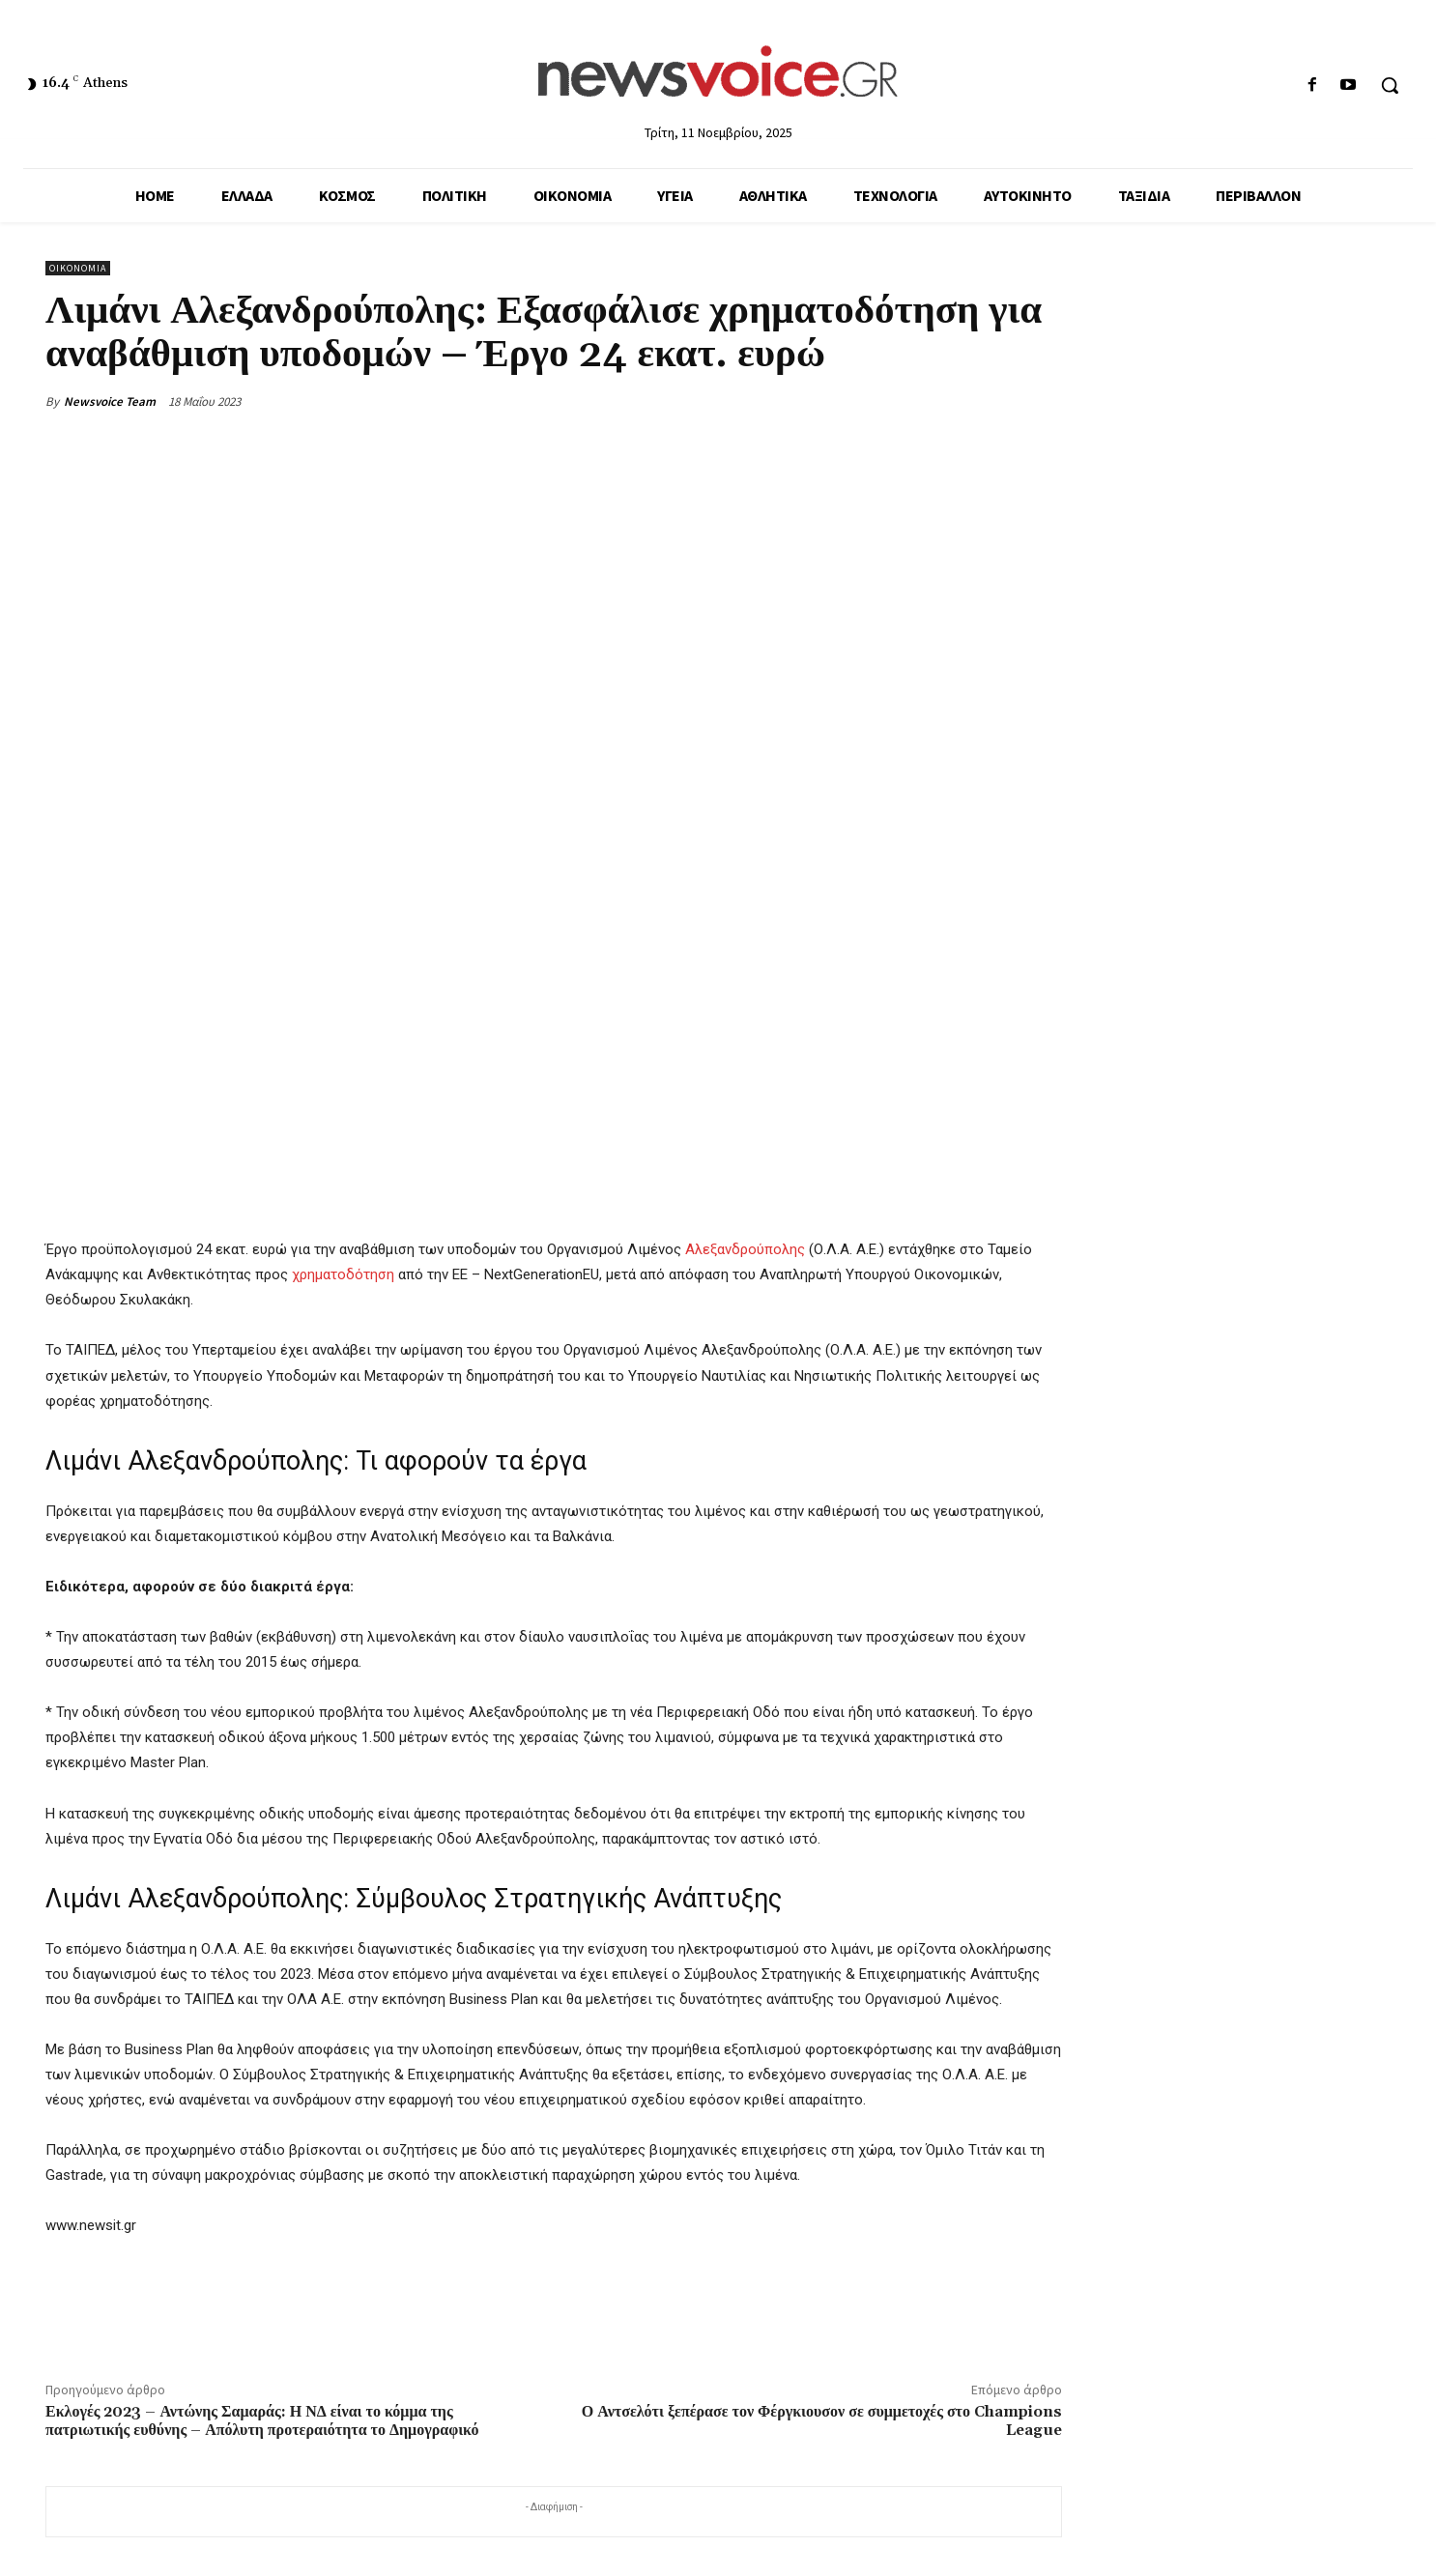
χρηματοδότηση (343, 1274)
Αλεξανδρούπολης (745, 1249)
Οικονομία (77, 268)
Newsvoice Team (110, 401)
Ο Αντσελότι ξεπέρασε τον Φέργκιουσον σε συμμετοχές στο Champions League (822, 2421)
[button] (1389, 85)
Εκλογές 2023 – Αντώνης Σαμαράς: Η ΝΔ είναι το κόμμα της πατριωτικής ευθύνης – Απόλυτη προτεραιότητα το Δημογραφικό (262, 2421)
